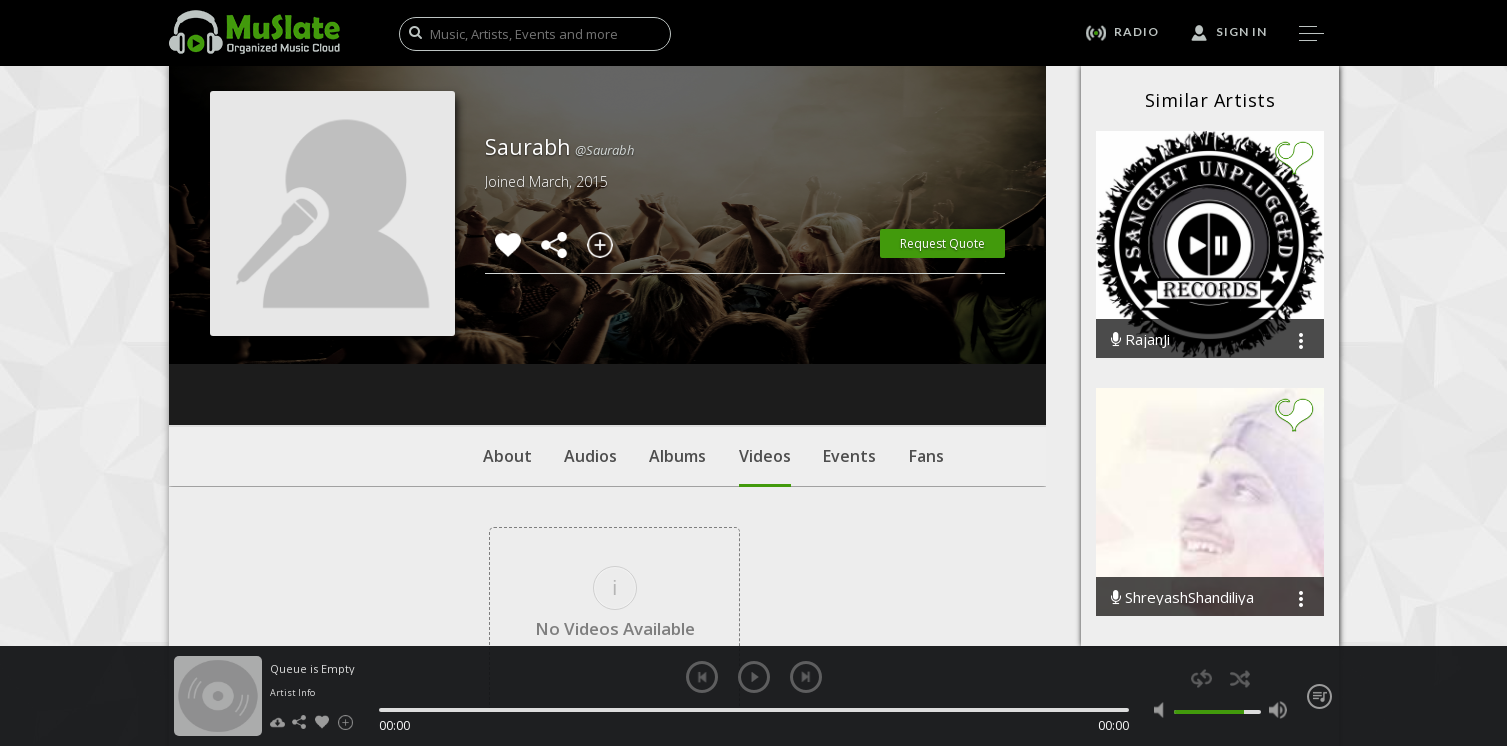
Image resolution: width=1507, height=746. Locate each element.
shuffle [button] (1240, 678)
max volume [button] (1278, 710)
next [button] (806, 677)
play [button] (754, 677)
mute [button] (1163, 710)
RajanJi (1140, 339)
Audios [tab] (590, 335)
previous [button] (702, 677)
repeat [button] (1201, 678)
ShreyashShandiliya (1182, 597)
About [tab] (507, 335)
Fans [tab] (926, 335)
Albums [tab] (677, 335)
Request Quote (942, 243)
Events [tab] (849, 335)
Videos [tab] (765, 345)
